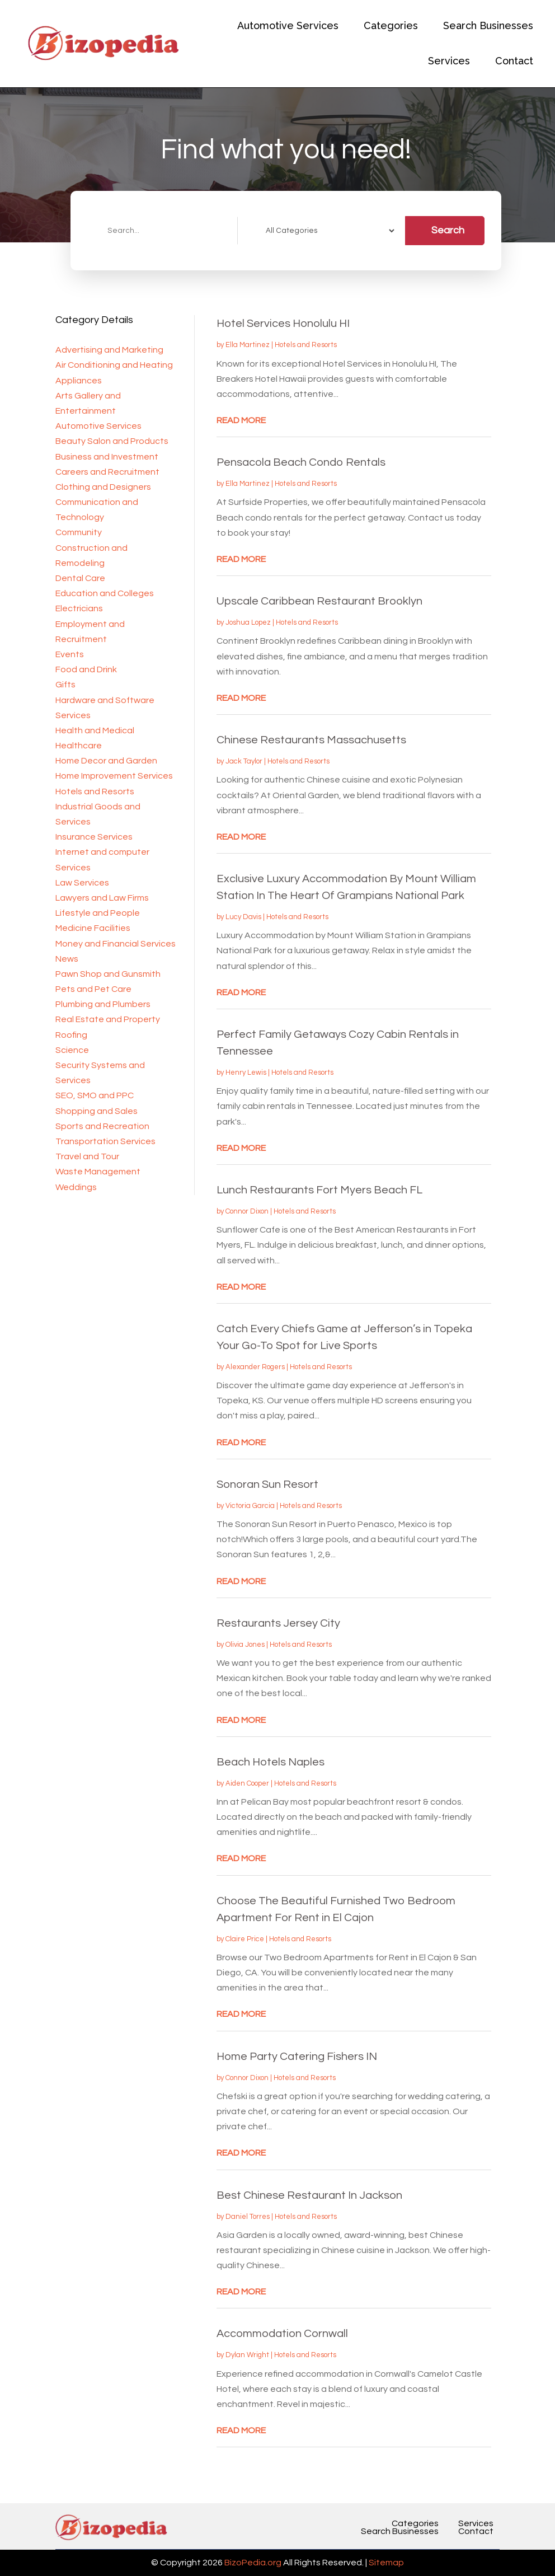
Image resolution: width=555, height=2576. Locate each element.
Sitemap (386, 2562)
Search (447, 230)
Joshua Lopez (248, 622)
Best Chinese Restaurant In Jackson (309, 2195)
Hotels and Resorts (306, 345)
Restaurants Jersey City (278, 1623)
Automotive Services (287, 25)
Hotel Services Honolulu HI (283, 323)
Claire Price (244, 1939)
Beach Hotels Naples (270, 1762)
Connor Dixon (247, 1211)
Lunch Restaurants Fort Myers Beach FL (319, 1190)
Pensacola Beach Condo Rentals (301, 462)
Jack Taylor (243, 761)
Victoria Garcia (250, 1506)
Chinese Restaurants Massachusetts (311, 740)
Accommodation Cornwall (282, 2333)
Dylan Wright (247, 2355)
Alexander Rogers (255, 1367)
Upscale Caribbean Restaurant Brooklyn (319, 601)
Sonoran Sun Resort (267, 1484)
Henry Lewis (245, 1072)
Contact (514, 61)
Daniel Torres (247, 2217)
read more (241, 420)
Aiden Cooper (247, 1783)
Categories (391, 25)
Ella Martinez (247, 345)
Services (449, 61)
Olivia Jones (245, 1644)
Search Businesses (488, 25)
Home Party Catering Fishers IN (297, 2056)
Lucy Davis (243, 917)
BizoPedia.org (252, 2562)
